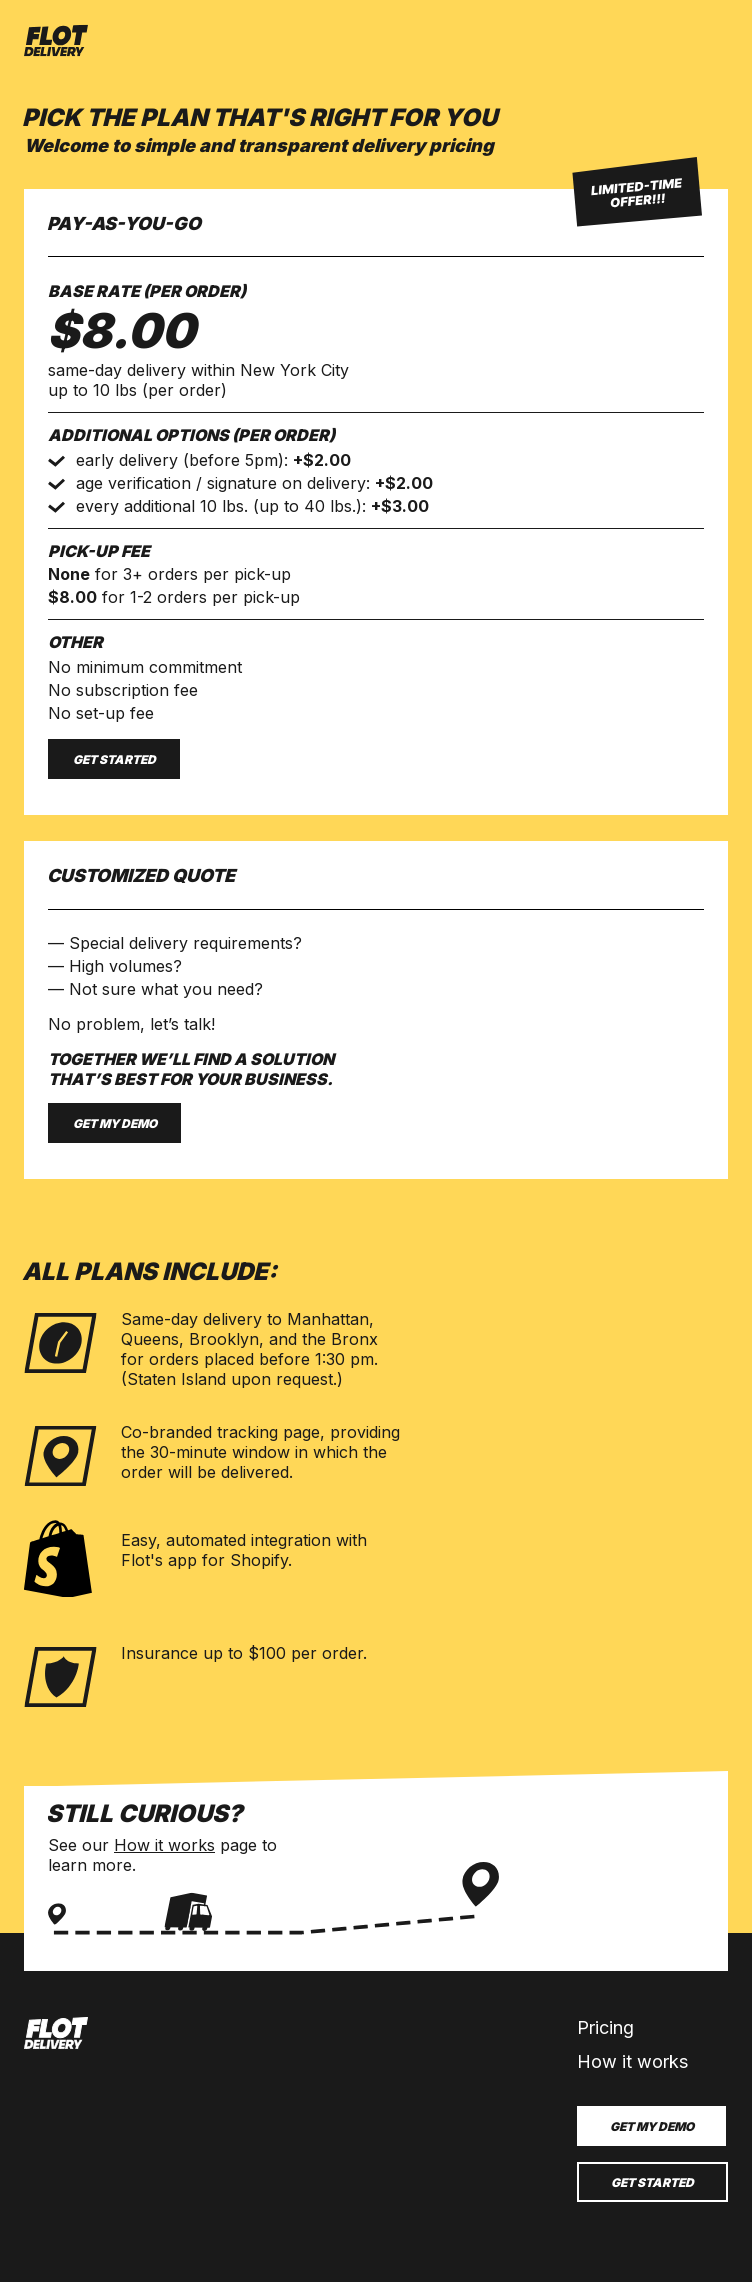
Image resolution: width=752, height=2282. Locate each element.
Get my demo (115, 1123)
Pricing (605, 2027)
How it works (164, 1845)
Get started (114, 759)
